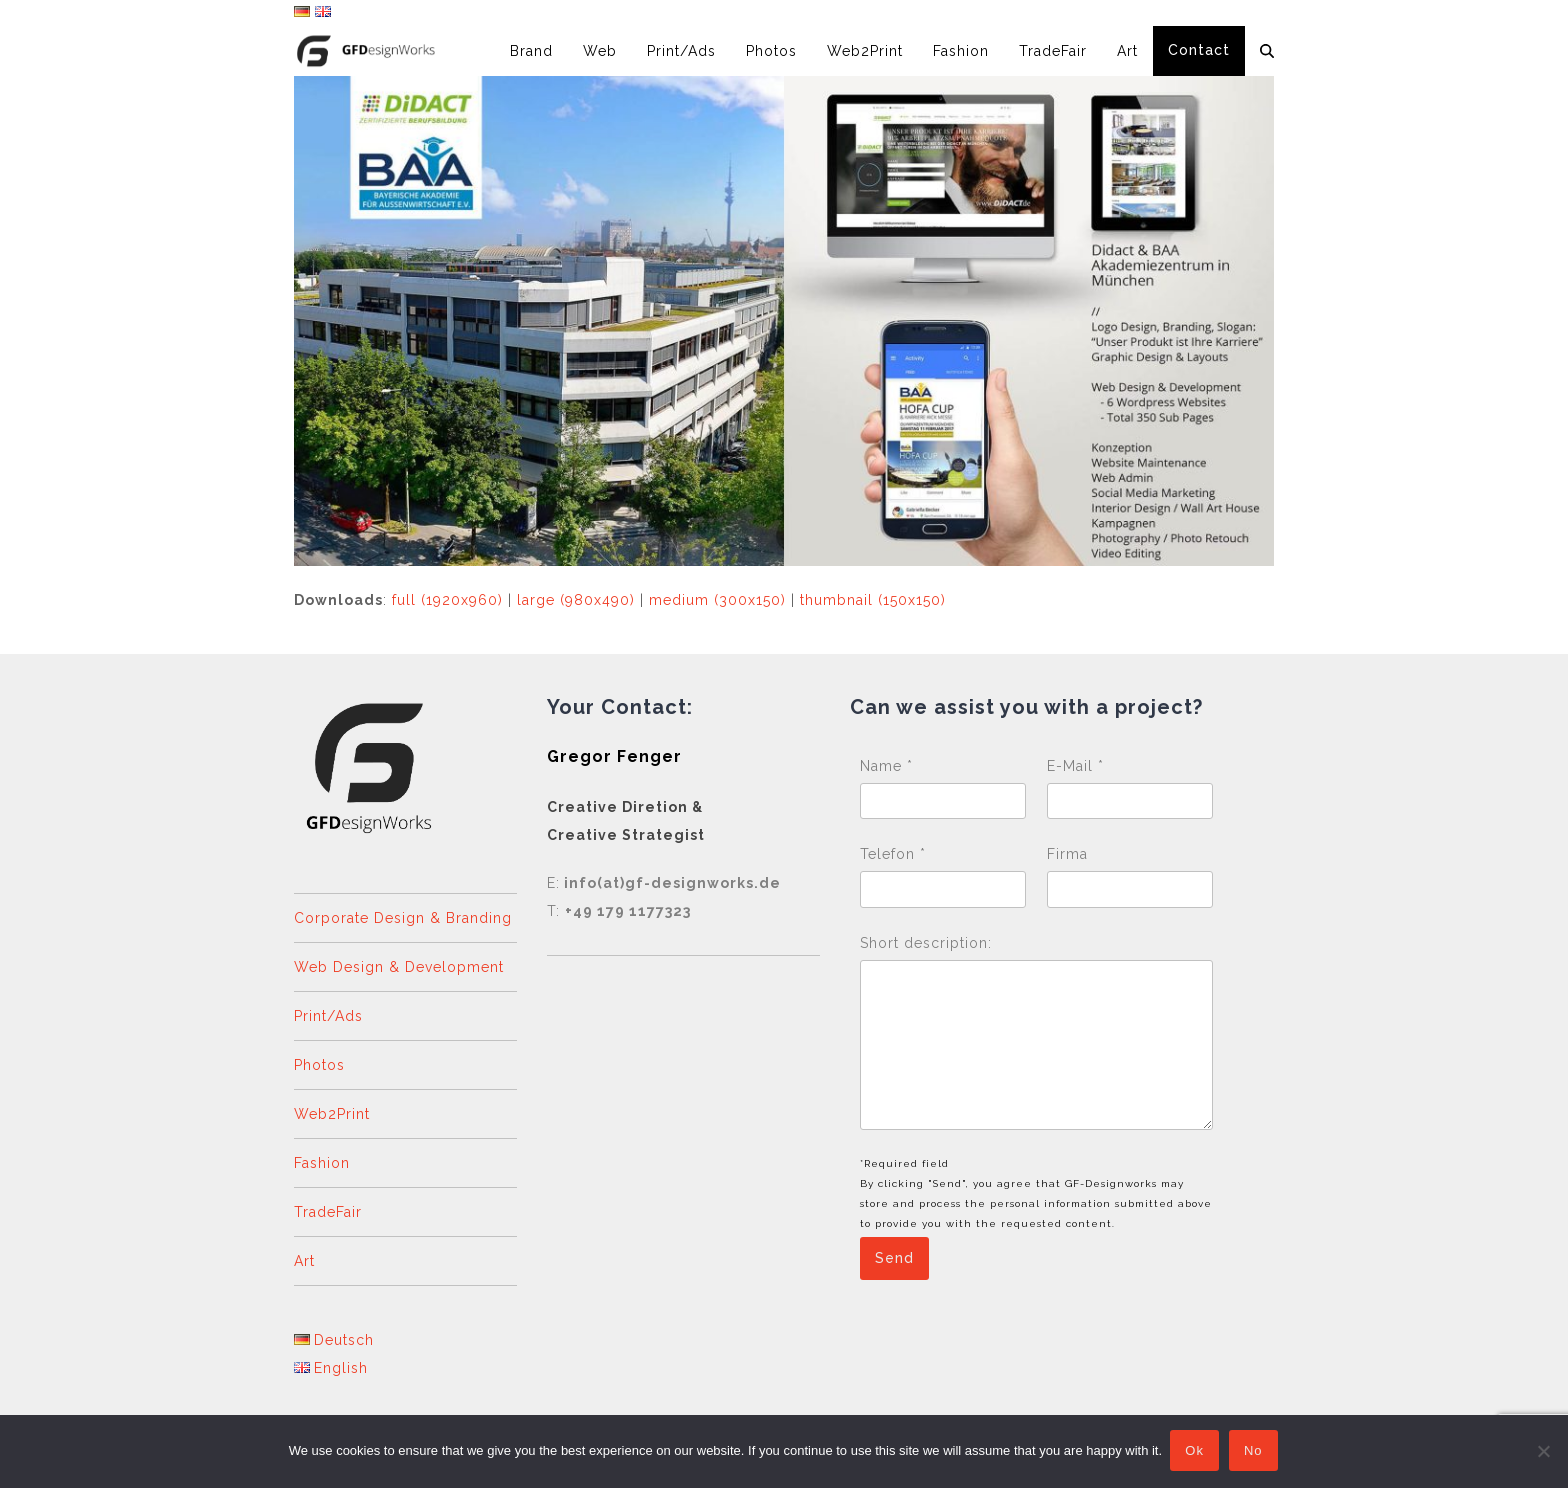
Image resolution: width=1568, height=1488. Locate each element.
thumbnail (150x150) (873, 600)
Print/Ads (328, 1016)
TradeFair (328, 1212)
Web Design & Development (399, 967)
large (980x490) (576, 600)
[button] (1267, 51)
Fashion (322, 1163)
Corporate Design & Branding (403, 918)
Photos (319, 1065)
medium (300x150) (717, 600)
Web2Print (332, 1114)
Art (304, 1261)
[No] (1543, 1452)
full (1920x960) (447, 600)
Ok (1196, 1452)
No (1255, 1452)
